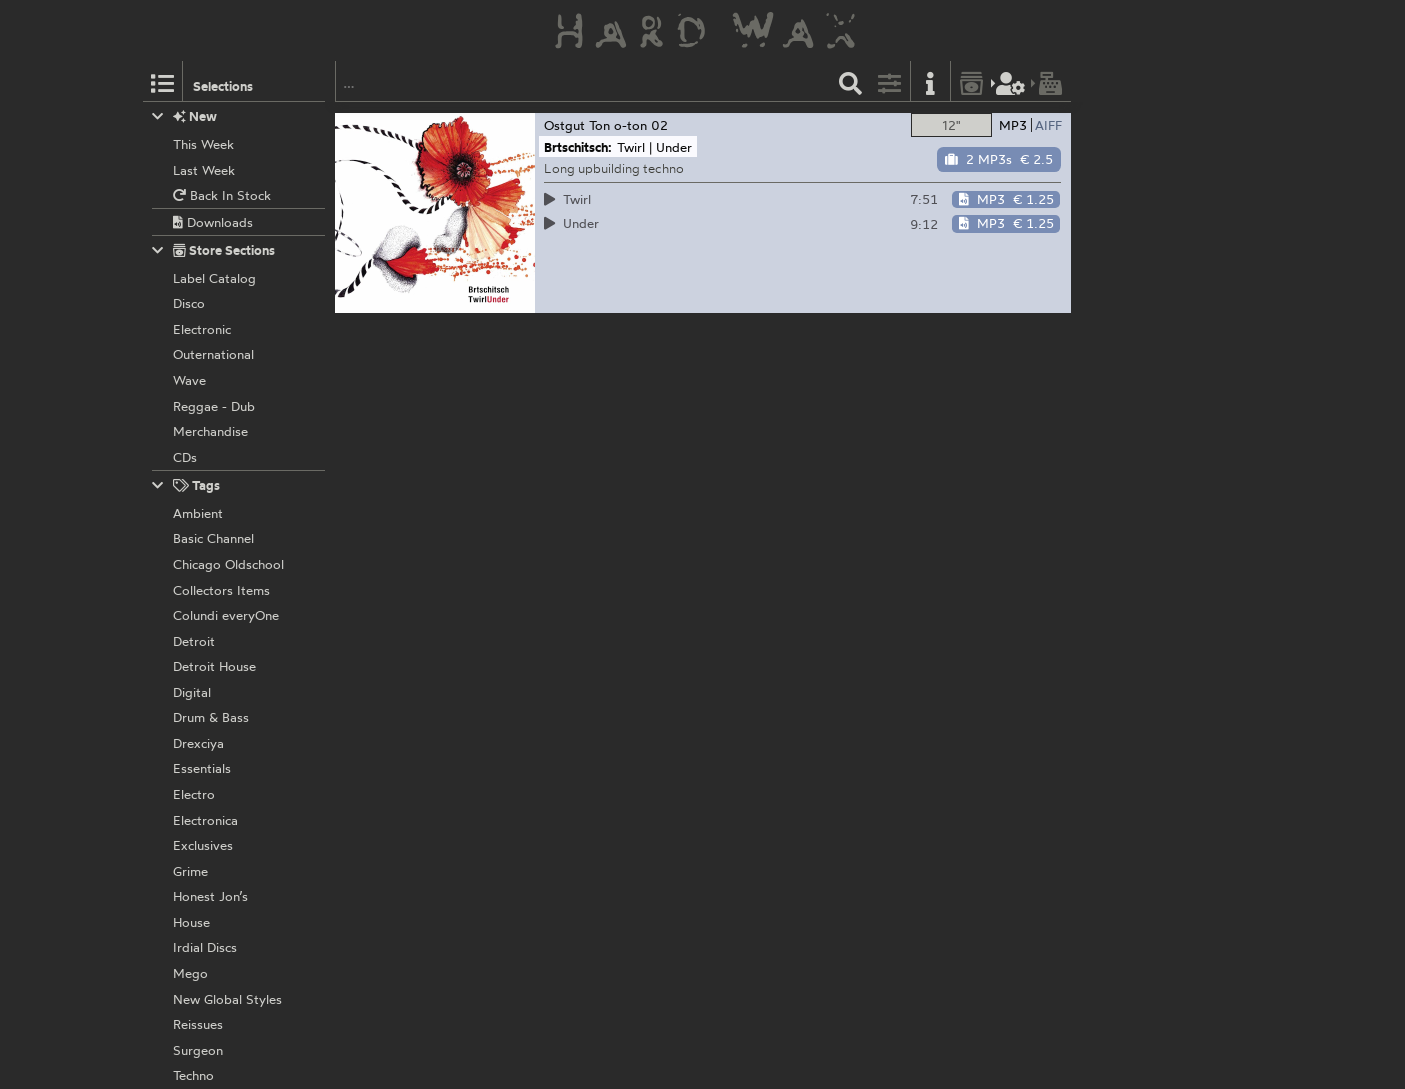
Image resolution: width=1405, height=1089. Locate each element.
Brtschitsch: (578, 147)
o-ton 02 (641, 125)
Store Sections (213, 250)
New (184, 116)
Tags (186, 485)
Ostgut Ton (577, 125)
